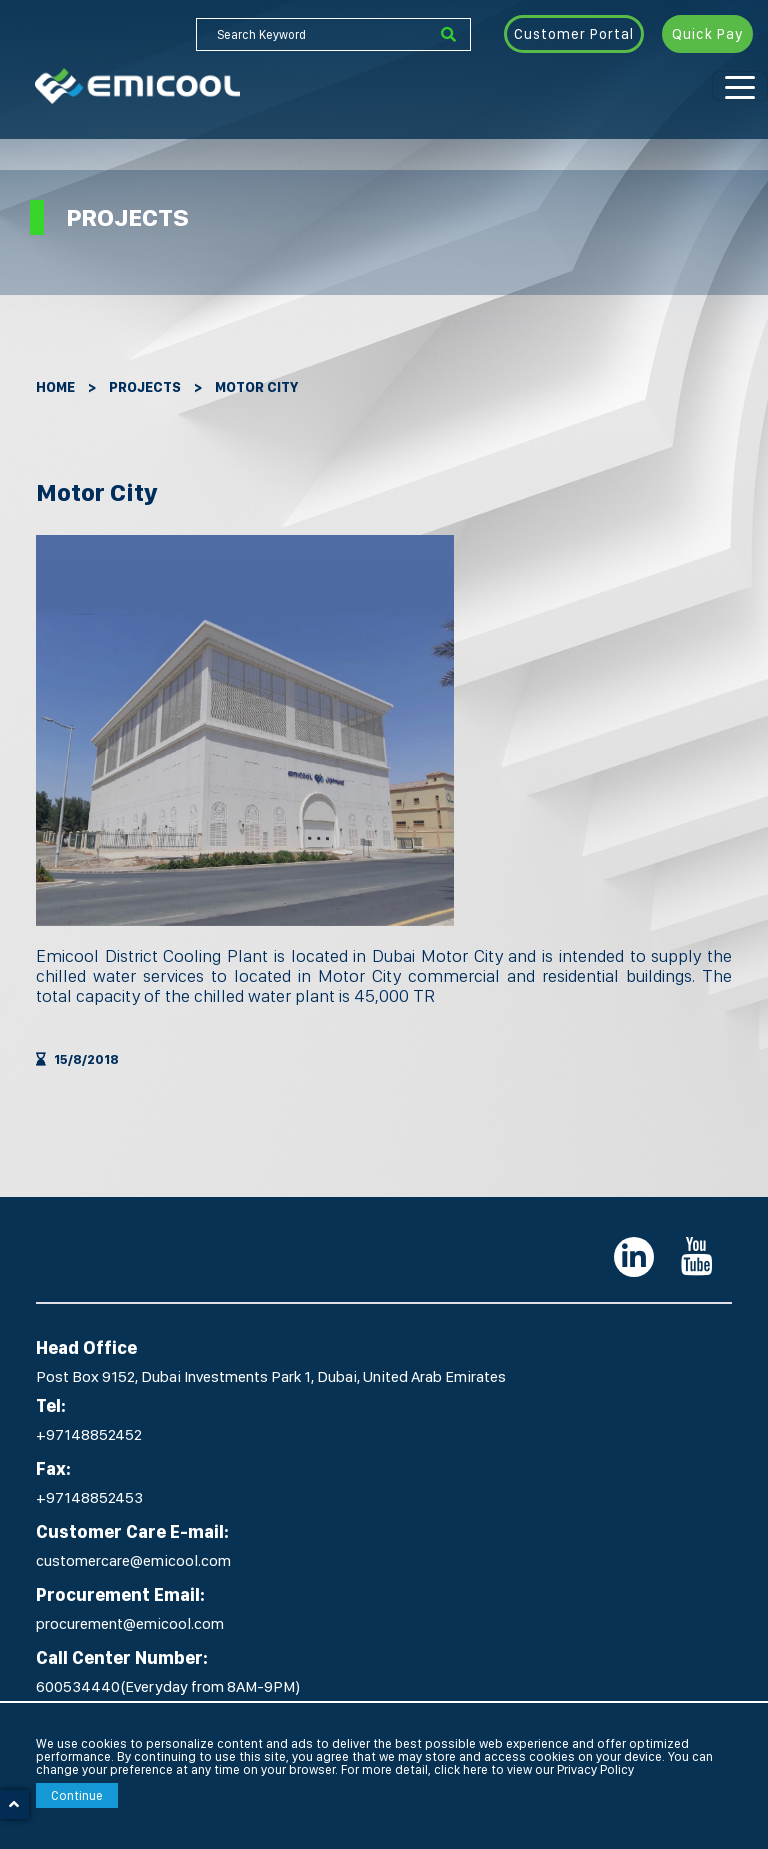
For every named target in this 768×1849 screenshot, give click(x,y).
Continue (77, 1795)
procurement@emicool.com (130, 1623)
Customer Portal (574, 34)
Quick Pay (707, 34)
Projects (145, 387)
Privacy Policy (595, 1769)
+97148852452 (89, 1434)
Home (55, 387)
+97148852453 (89, 1497)
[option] (245, 730)
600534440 (78, 1686)
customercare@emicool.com (133, 1560)
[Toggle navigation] (740, 86)
